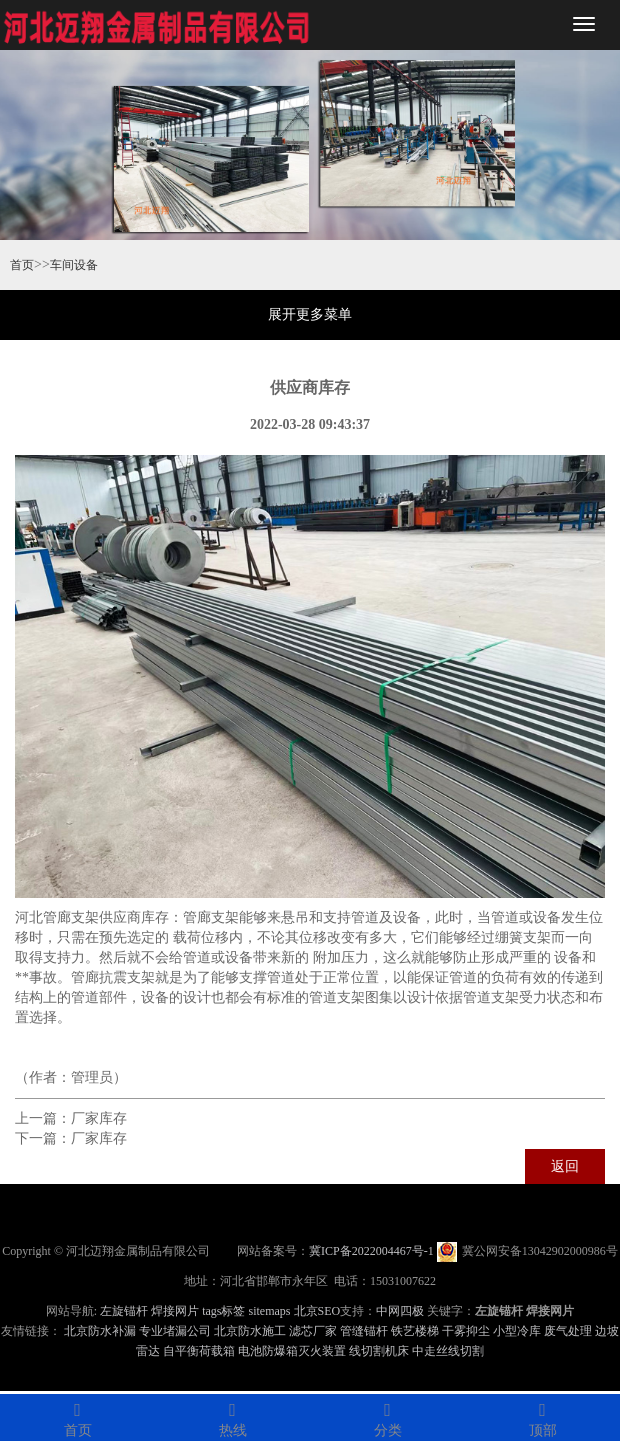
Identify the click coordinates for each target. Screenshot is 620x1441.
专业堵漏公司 (175, 1331)
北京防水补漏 (100, 1331)
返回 (565, 1166)
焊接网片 (175, 1311)
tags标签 (223, 1311)
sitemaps (270, 1311)
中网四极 (400, 1311)
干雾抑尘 (466, 1331)
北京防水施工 (250, 1331)
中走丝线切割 (448, 1351)
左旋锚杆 (124, 1311)
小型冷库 (517, 1331)
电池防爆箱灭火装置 (292, 1351)
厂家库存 (99, 1118)
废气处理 (568, 1331)
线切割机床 (379, 1351)
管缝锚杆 (364, 1331)
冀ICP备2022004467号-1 (371, 1251)
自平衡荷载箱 (199, 1351)
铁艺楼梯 (415, 1331)
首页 (22, 265)
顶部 (542, 1416)
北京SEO (317, 1311)
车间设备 (74, 265)
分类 (387, 1416)
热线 (232, 1416)
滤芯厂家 (313, 1331)
